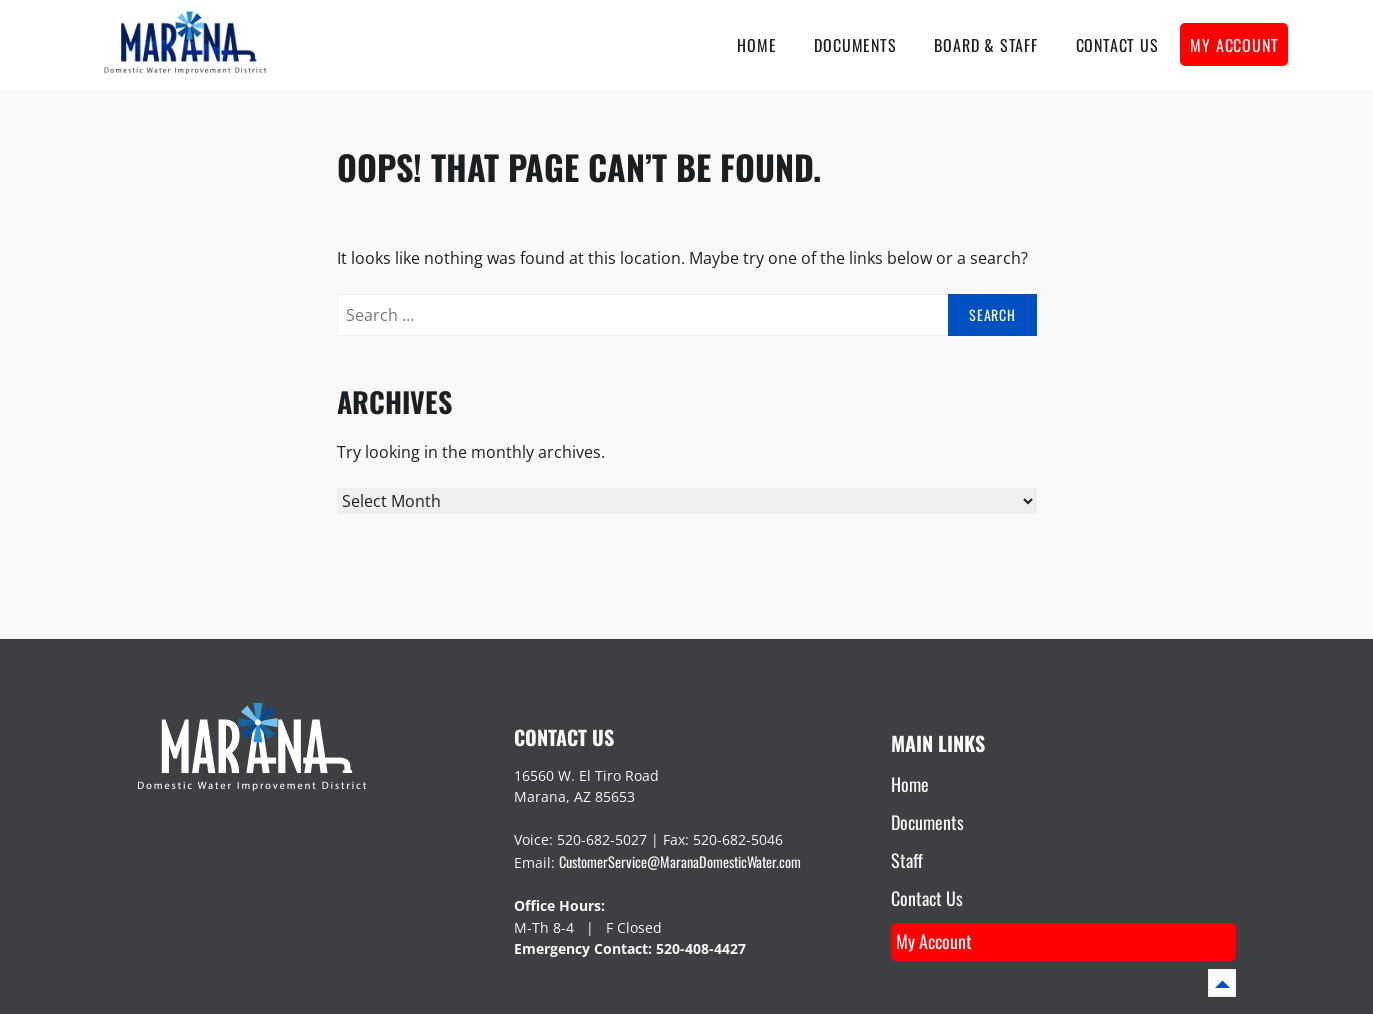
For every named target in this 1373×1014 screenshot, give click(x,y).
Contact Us (1117, 45)
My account (1234, 45)
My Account (934, 941)
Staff (907, 860)
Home (756, 45)
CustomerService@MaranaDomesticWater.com (680, 861)
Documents (855, 45)
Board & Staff (985, 45)
